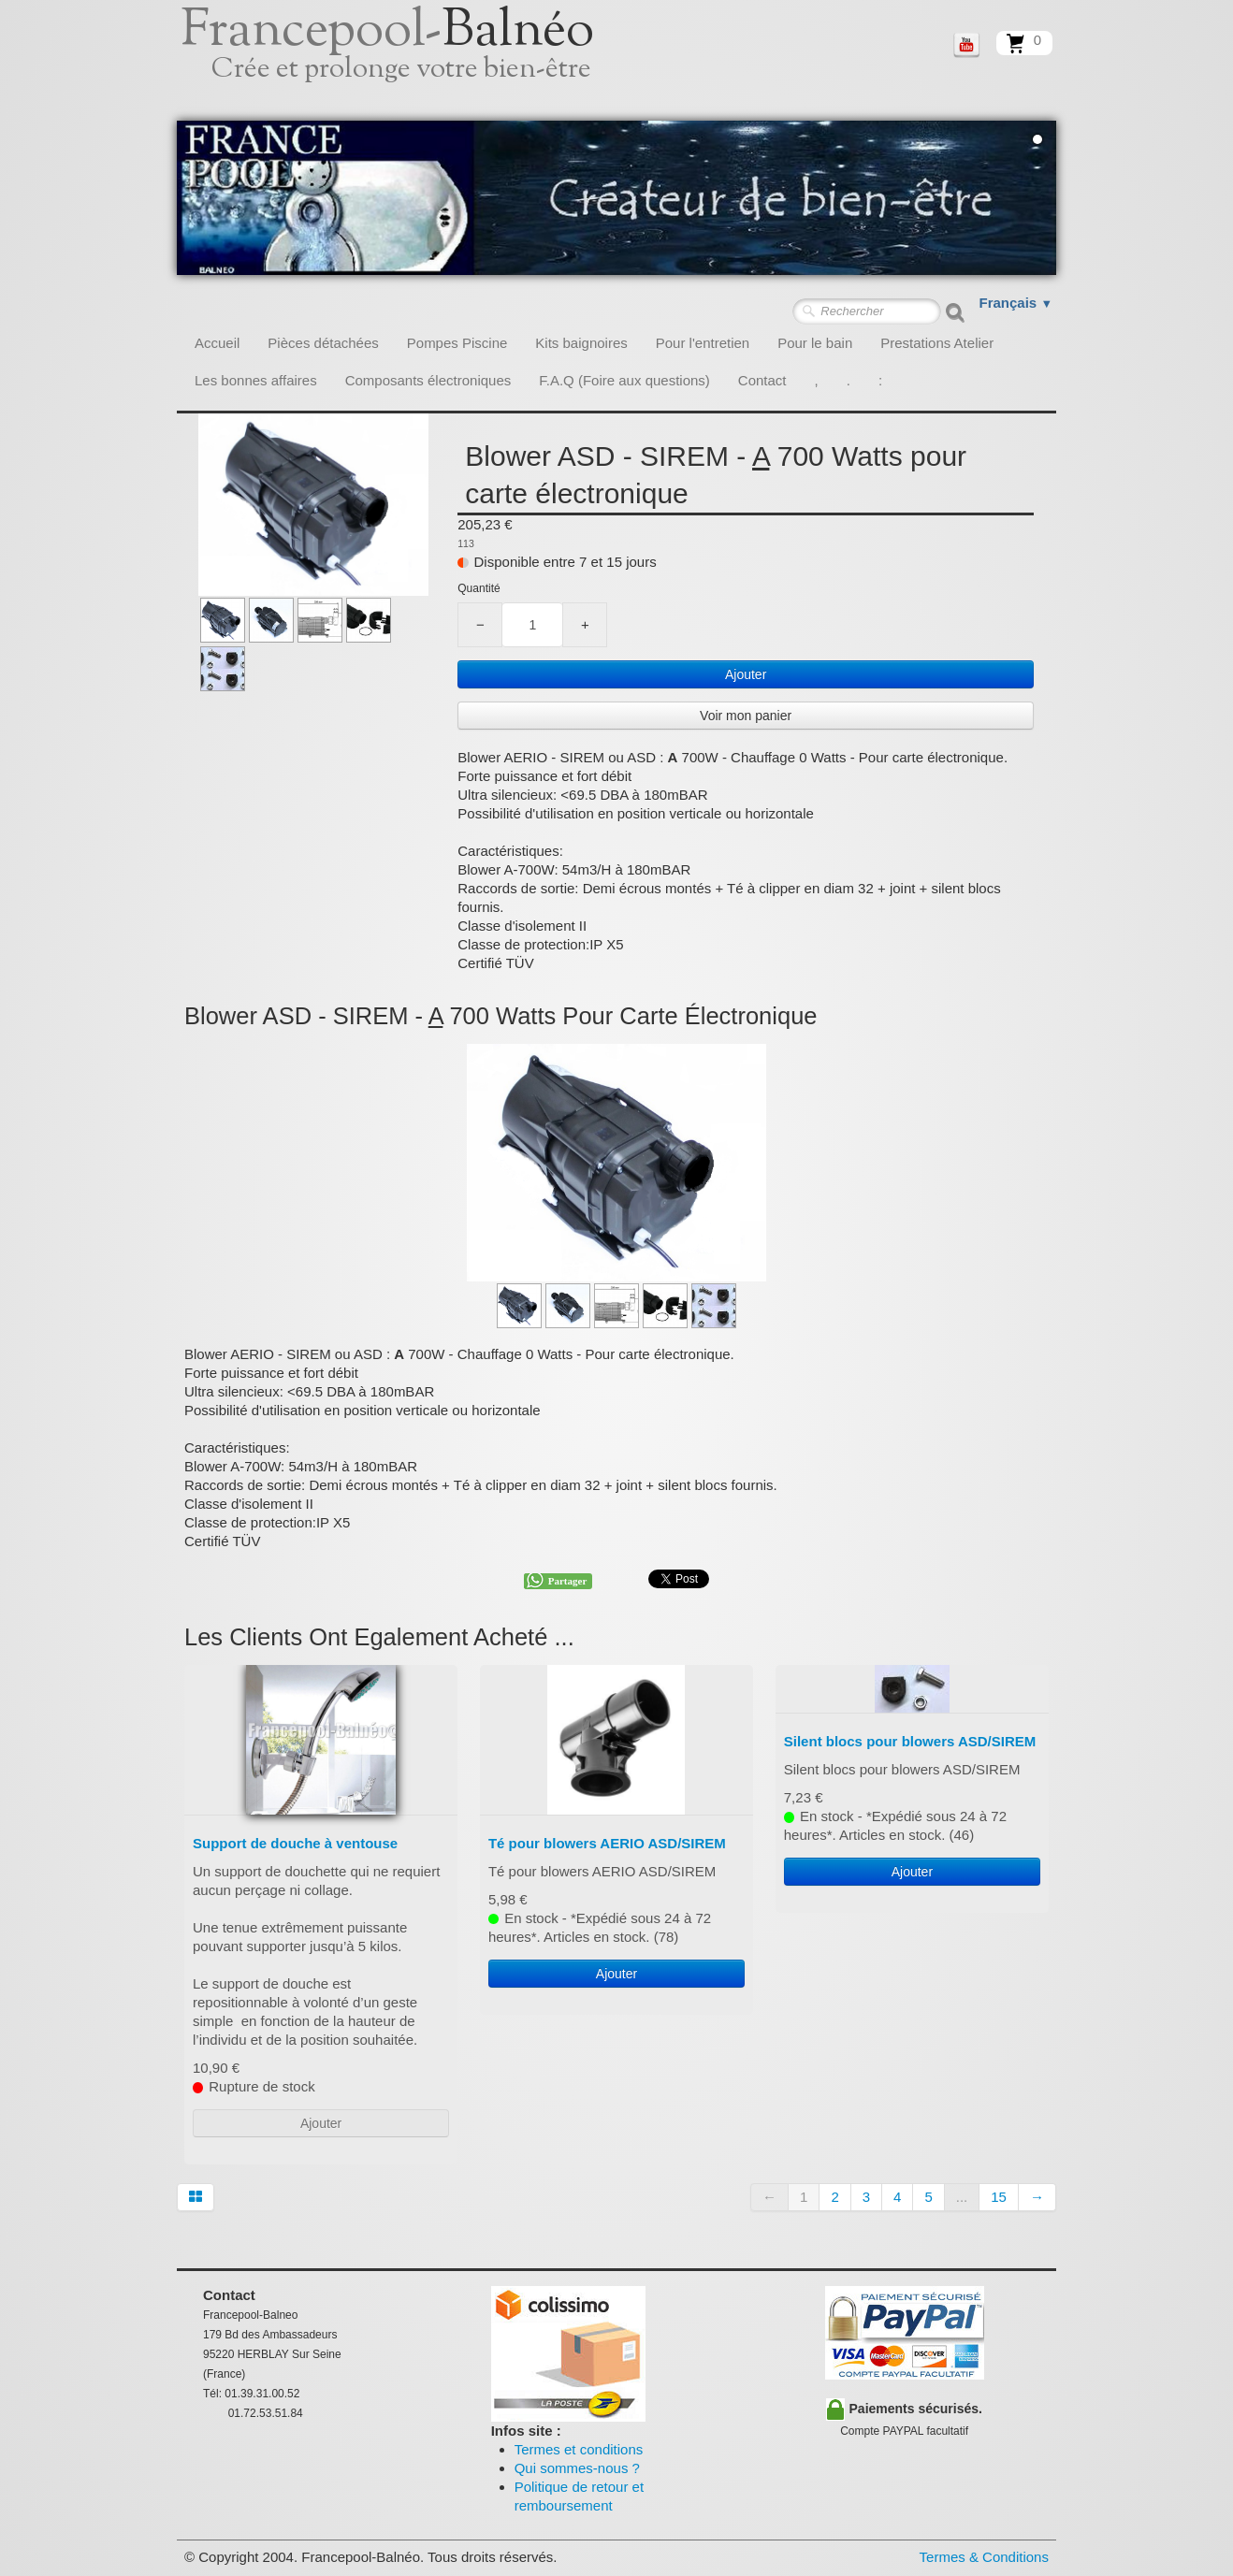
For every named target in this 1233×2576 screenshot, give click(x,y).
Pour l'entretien (702, 343)
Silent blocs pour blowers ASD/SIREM (910, 1741)
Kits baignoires (581, 343)
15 (999, 2197)
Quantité (478, 588)
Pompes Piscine (457, 343)
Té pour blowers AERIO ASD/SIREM (607, 1843)
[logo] (408, 61)
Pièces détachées (323, 343)
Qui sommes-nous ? (577, 2468)
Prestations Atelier (937, 343)
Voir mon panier (745, 715)
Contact (762, 380)
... (962, 2197)
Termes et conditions (579, 2449)
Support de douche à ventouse (295, 1843)
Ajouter (745, 674)
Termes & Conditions (984, 2557)
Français (1016, 303)
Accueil (217, 343)
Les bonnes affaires (256, 380)
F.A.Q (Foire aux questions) (624, 380)
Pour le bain (814, 343)
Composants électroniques (428, 380)
